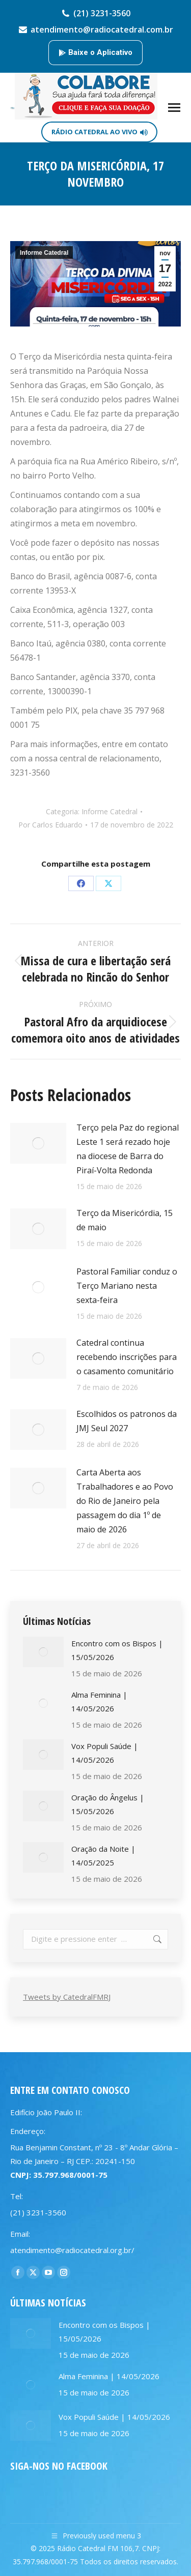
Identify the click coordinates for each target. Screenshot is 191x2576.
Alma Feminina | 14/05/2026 (99, 1701)
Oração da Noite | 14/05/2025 (103, 1856)
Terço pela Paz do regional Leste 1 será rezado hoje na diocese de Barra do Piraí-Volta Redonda (127, 1149)
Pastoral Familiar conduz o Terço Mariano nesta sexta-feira (126, 1286)
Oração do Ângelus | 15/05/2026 (107, 1804)
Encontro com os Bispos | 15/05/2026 (117, 1650)
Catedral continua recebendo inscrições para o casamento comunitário (126, 1357)
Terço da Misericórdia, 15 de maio (124, 1220)
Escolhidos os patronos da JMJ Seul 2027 (126, 1421)
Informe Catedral (44, 252)
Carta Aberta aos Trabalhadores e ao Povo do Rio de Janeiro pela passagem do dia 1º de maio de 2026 (124, 1501)
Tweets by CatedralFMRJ (67, 1997)
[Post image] (38, 1143)
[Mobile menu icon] (174, 107)
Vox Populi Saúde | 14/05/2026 (104, 1753)
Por (50, 825)
